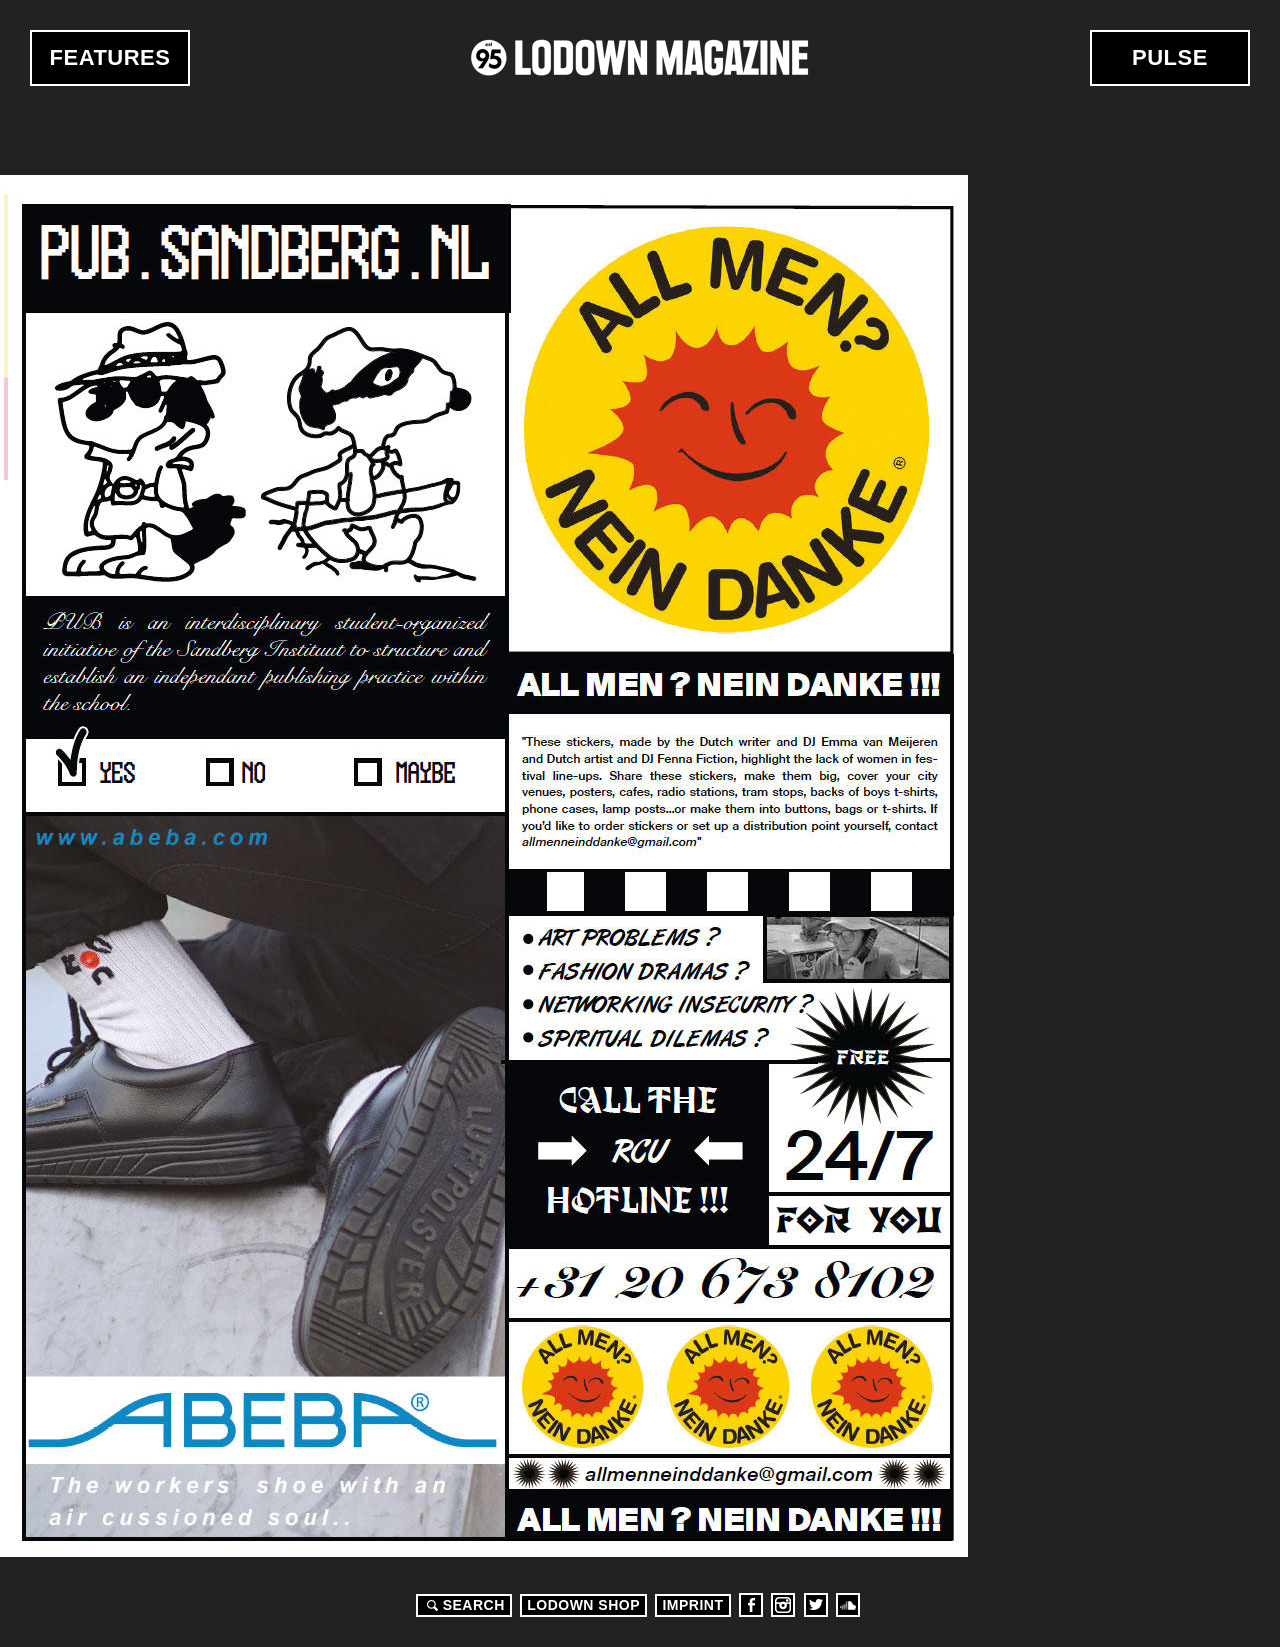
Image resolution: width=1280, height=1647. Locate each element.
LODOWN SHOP (583, 1605)
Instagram (783, 1605)
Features (110, 57)
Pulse (1170, 57)
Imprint (692, 1605)
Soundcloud (848, 1605)
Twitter (816, 1605)
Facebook (751, 1605)
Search (463, 1605)
